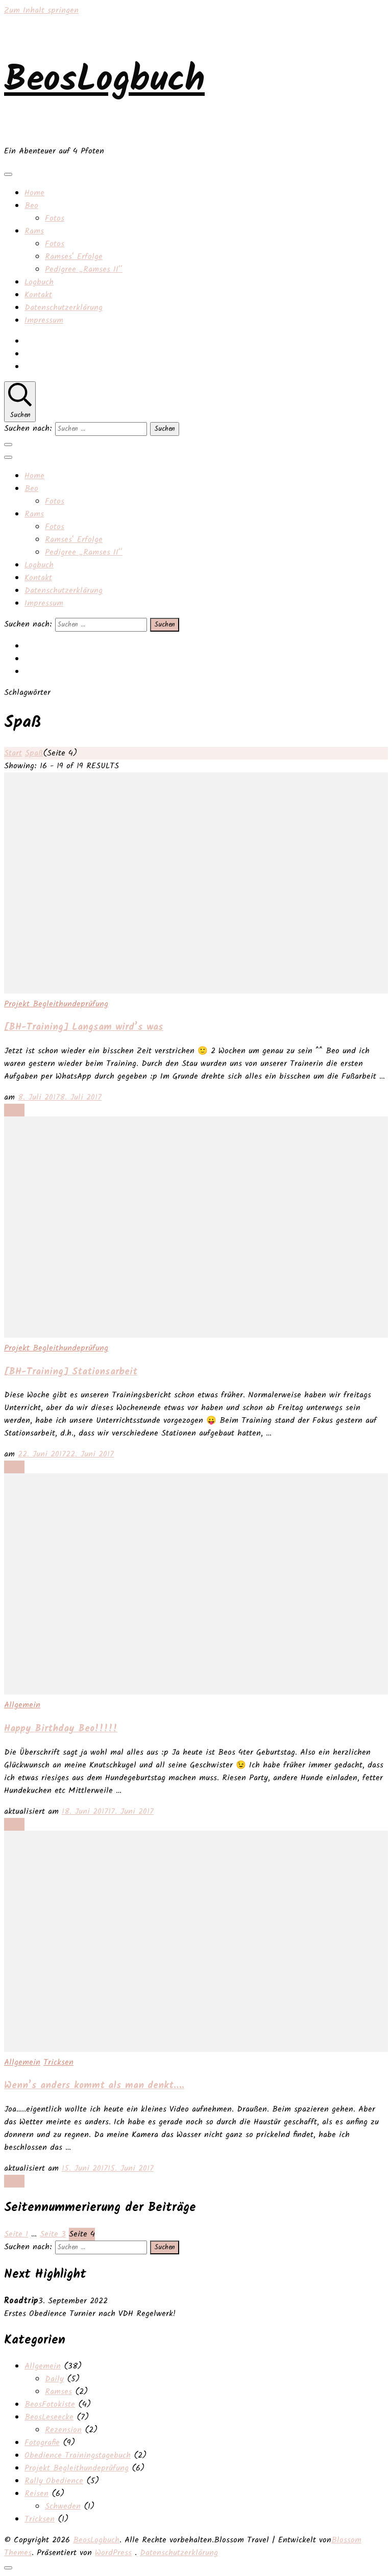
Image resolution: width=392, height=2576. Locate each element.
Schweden (63, 2506)
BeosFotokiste (49, 2404)
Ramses (58, 2391)
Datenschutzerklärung (63, 307)
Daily (54, 2379)
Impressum (43, 320)
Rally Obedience (53, 2481)
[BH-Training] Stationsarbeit (70, 1372)
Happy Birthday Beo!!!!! (60, 1728)
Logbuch (39, 282)
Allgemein (22, 1705)
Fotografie (42, 2442)
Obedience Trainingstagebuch (77, 2455)
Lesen (14, 1110)
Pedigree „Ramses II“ (83, 269)
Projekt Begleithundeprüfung (56, 1004)
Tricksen (58, 2062)
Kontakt (38, 295)
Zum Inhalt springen (41, 10)
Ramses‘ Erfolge (74, 256)
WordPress (113, 2552)
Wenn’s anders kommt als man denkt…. (94, 2085)
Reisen (36, 2493)
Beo (31, 205)
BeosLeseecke (49, 2417)
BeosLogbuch (104, 81)
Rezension (63, 2430)
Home (34, 193)
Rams (34, 231)
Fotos (54, 218)
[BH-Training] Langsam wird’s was (83, 1027)
